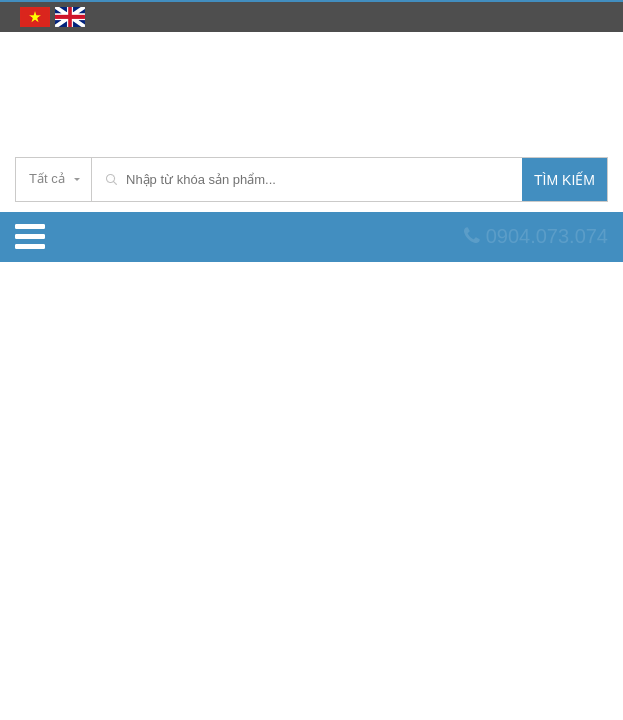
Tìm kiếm (564, 180)
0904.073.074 (536, 236)
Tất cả (47, 178)
